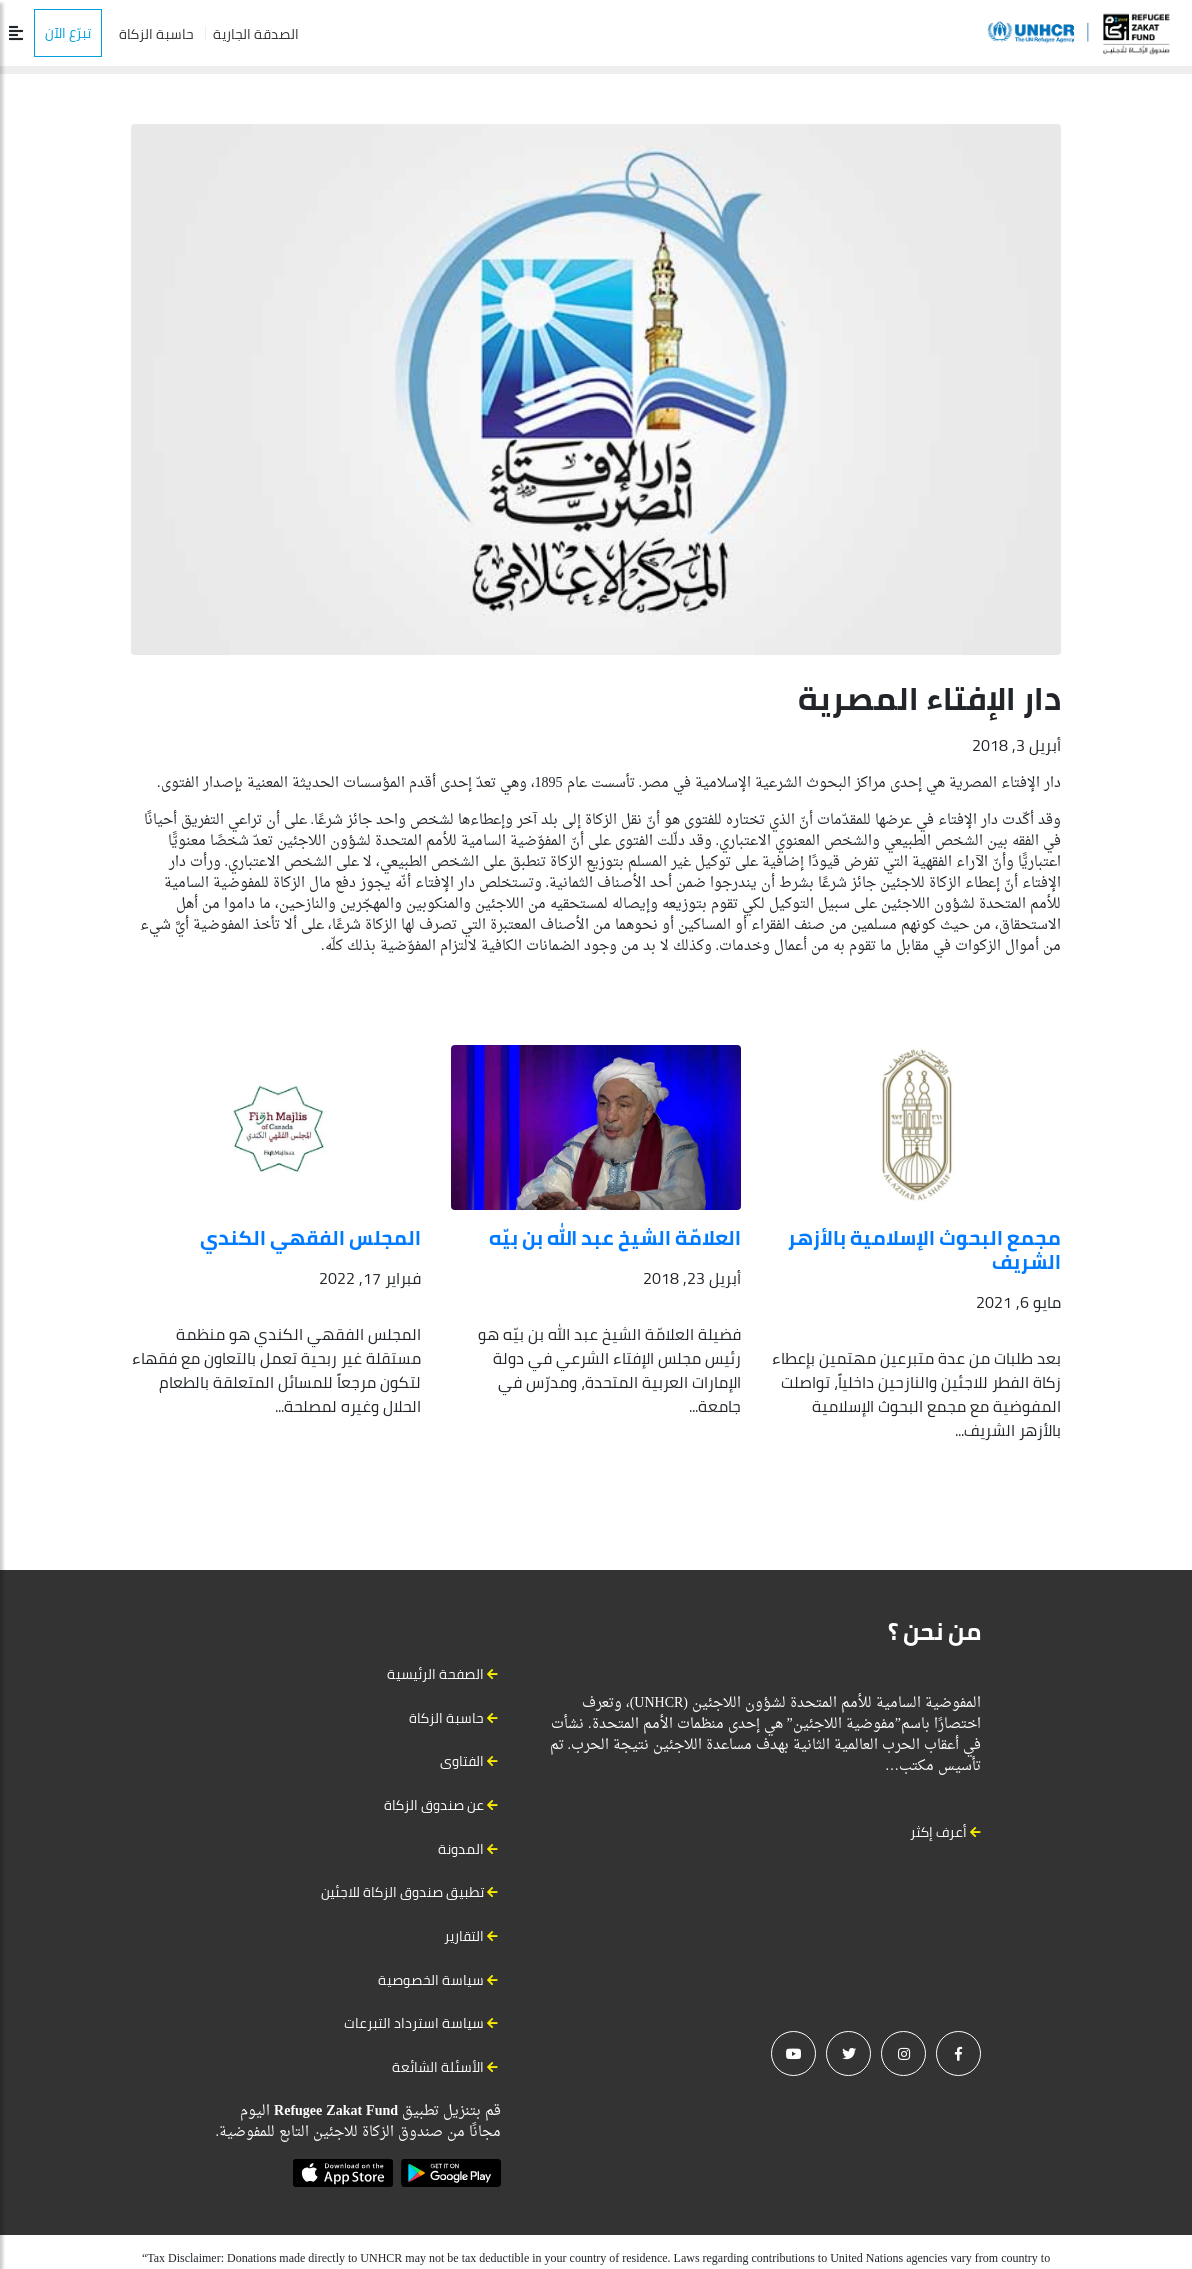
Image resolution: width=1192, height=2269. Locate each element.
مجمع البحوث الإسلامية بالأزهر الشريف (924, 1249)
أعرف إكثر (945, 1832)
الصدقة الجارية (256, 34)
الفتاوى (462, 1761)
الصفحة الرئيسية (435, 1674)
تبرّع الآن (68, 33)
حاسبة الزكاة (156, 34)
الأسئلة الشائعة (438, 2067)
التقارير (464, 1936)
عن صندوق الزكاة (434, 1805)
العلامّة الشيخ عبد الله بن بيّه (615, 1237)
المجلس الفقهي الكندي (310, 1237)
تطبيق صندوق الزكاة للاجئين (402, 1892)
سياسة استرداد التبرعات (414, 2023)
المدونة (461, 1849)
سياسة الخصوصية (431, 1980)
